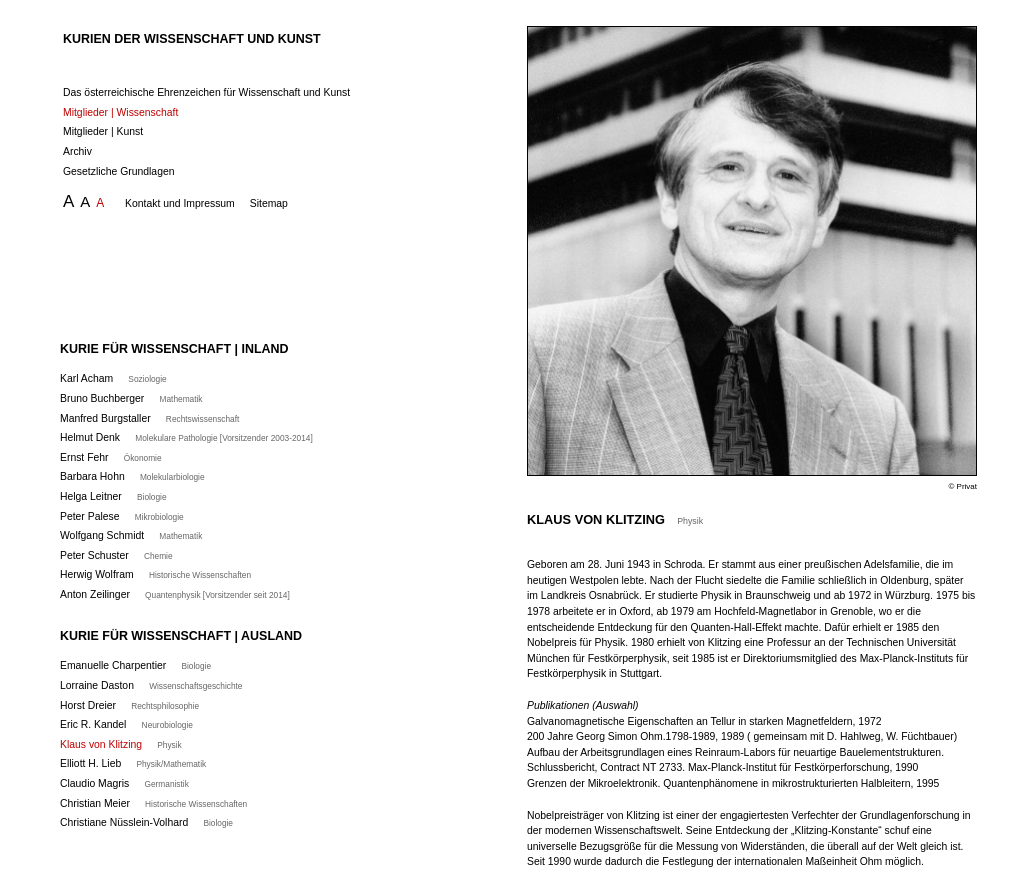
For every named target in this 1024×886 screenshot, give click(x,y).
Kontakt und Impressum (180, 203)
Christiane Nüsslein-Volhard (146, 822)
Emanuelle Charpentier (135, 665)
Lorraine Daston (151, 685)
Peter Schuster (116, 555)
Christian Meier (153, 803)
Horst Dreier (129, 705)
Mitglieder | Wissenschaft (120, 112)
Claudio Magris (124, 783)
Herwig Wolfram (155, 574)
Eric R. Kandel (126, 724)
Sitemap (269, 203)
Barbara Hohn (132, 476)
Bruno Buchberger (131, 398)
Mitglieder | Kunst (103, 131)
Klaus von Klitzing (121, 744)
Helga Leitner (113, 496)
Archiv (77, 151)
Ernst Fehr (111, 457)
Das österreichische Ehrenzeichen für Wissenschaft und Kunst (206, 92)
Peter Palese (122, 516)
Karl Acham (113, 378)
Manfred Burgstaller (149, 418)
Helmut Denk (186, 437)
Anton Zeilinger (175, 594)
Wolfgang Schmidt (131, 535)
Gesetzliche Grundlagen (118, 171)
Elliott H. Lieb (133, 763)
